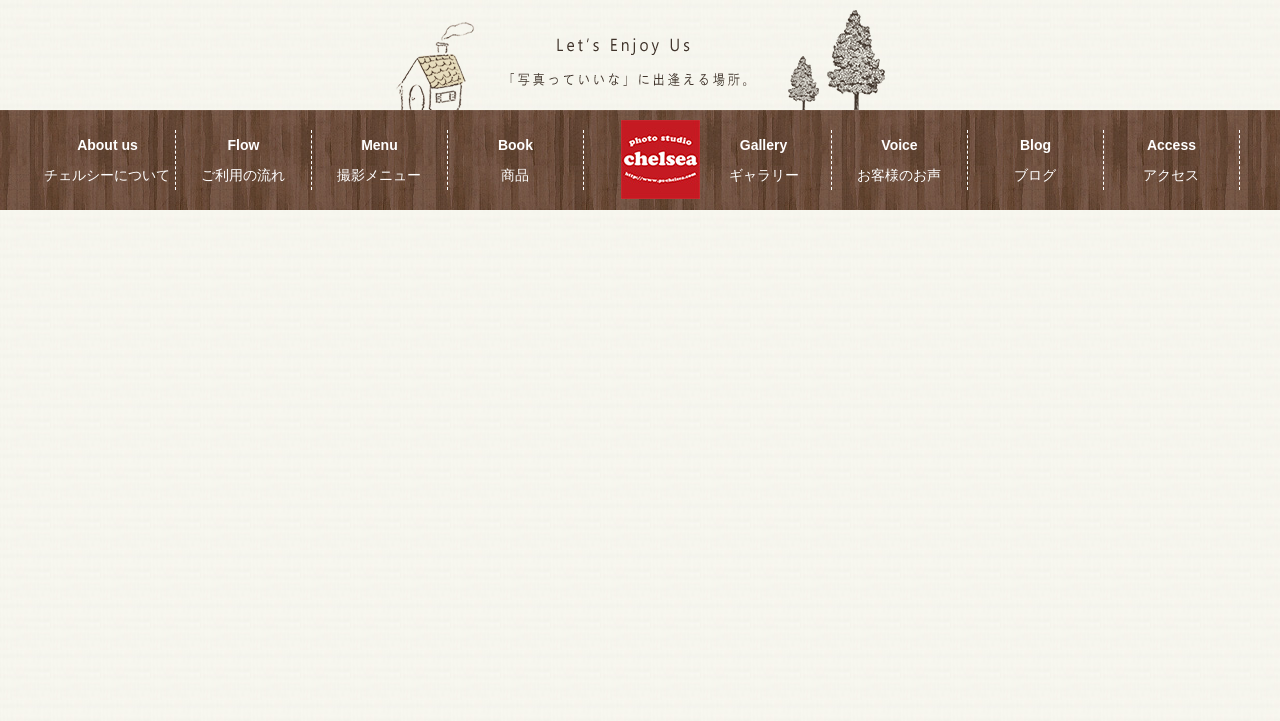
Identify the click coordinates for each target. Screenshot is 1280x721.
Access (1171, 160)
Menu (379, 160)
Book (515, 160)
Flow (243, 160)
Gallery (764, 160)
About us (107, 160)
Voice (899, 160)
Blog (1035, 160)
